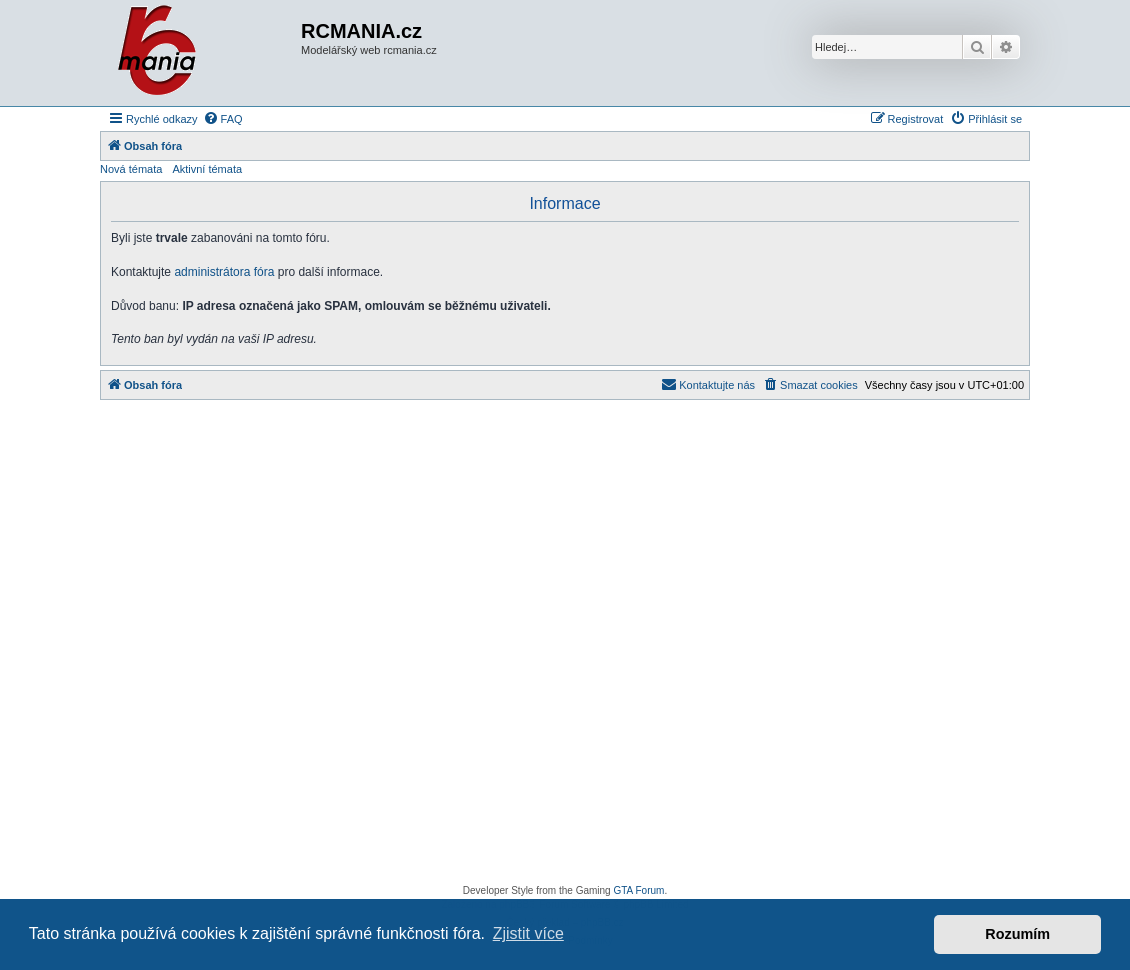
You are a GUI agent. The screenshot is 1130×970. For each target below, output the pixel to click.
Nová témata (131, 169)
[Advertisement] (565, 647)
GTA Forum (638, 890)
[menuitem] (223, 119)
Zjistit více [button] (528, 933)
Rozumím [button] (1017, 934)
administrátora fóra (224, 272)
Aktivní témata (207, 169)
